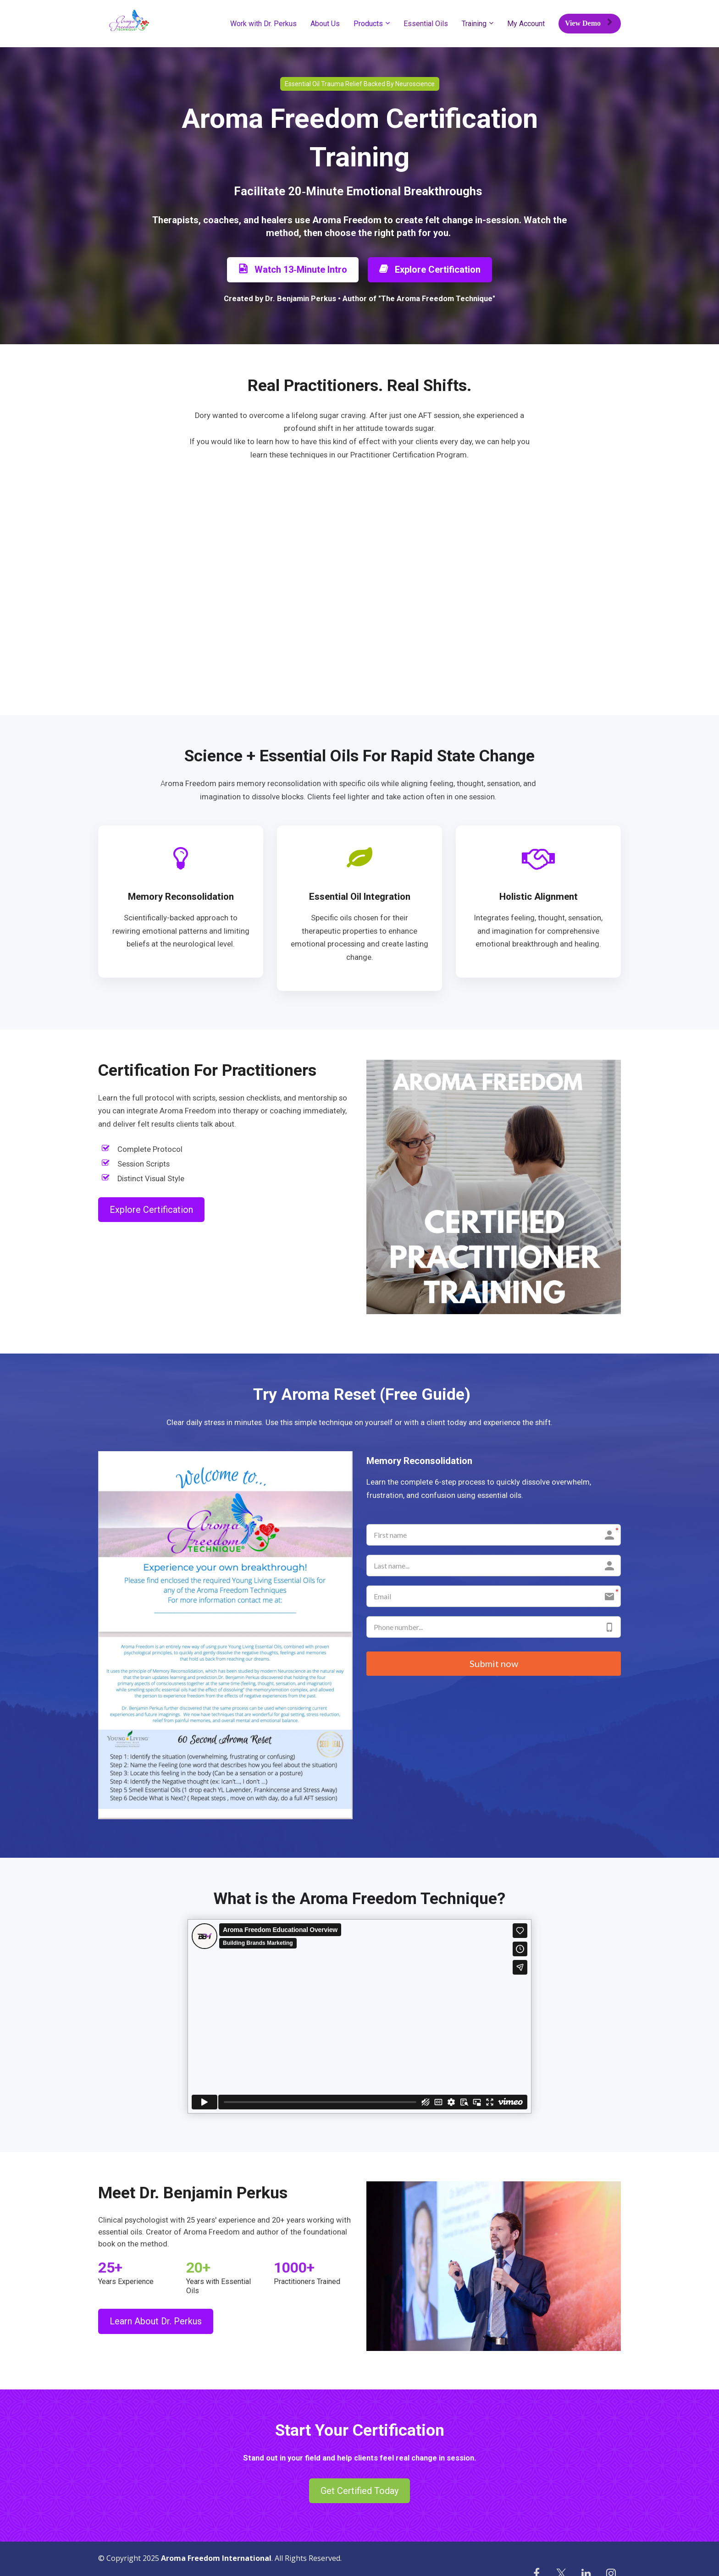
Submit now (494, 1663)
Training (474, 23)
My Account (526, 23)
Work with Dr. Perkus (263, 23)
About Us (325, 23)
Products (368, 23)
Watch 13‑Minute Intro (292, 269)
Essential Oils (426, 23)
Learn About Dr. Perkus (156, 2321)
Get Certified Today (359, 2490)
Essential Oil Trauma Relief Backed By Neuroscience (360, 84)
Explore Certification (430, 269)
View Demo (588, 23)
